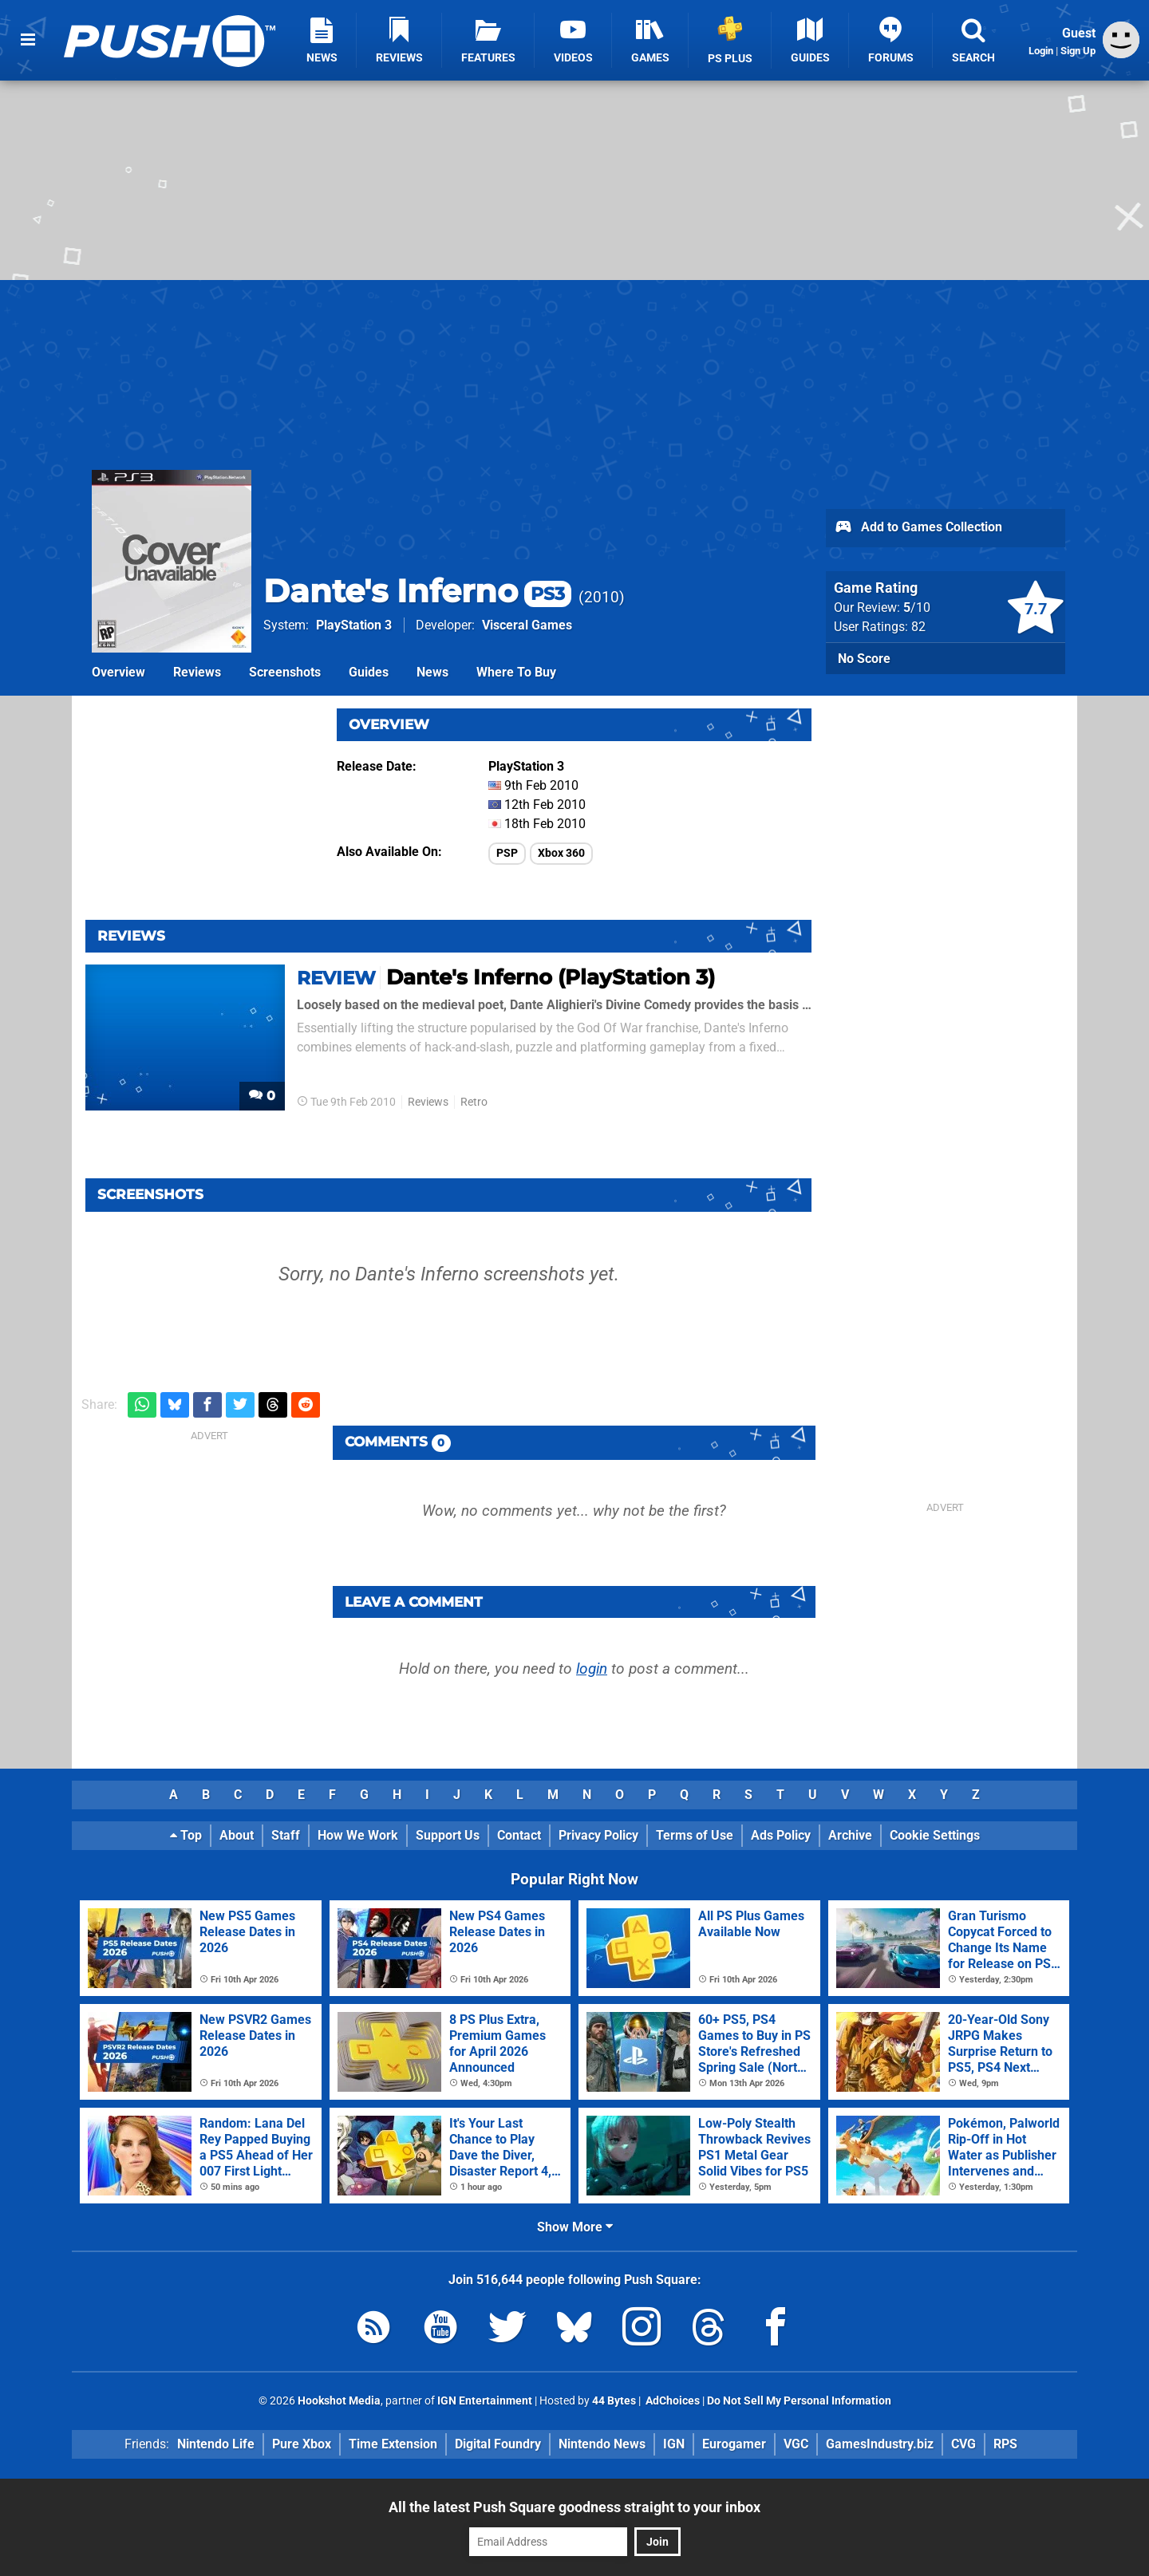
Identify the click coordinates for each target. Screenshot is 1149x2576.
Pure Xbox (301, 2444)
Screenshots (285, 672)
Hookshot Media (339, 2401)
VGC (796, 2444)
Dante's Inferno (417, 590)
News (432, 672)
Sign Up (1078, 51)
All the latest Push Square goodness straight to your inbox (574, 2507)
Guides (369, 672)
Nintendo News (602, 2444)
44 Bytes (614, 2401)
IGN (674, 2444)
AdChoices (671, 2401)
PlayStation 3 (354, 625)
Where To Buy (516, 672)
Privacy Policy (598, 1835)
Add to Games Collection (918, 528)
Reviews (197, 672)
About (236, 1835)
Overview (118, 672)
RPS (1005, 2444)
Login (1041, 51)
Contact (519, 1835)
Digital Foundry (498, 2444)
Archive (850, 1835)
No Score (864, 658)
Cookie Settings (935, 1835)
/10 (916, 607)
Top (186, 1835)
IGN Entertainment (484, 2401)
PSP (507, 853)
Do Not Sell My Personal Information (799, 2401)
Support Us (448, 1835)
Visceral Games (527, 625)
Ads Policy (781, 1835)
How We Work (358, 1835)
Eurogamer (734, 2444)
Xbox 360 (561, 853)
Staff (285, 1835)
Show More (575, 2227)
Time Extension (393, 2444)
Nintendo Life (216, 2444)
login (591, 1668)
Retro (474, 1102)
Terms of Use (694, 1835)
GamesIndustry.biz (880, 2444)
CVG (963, 2444)
